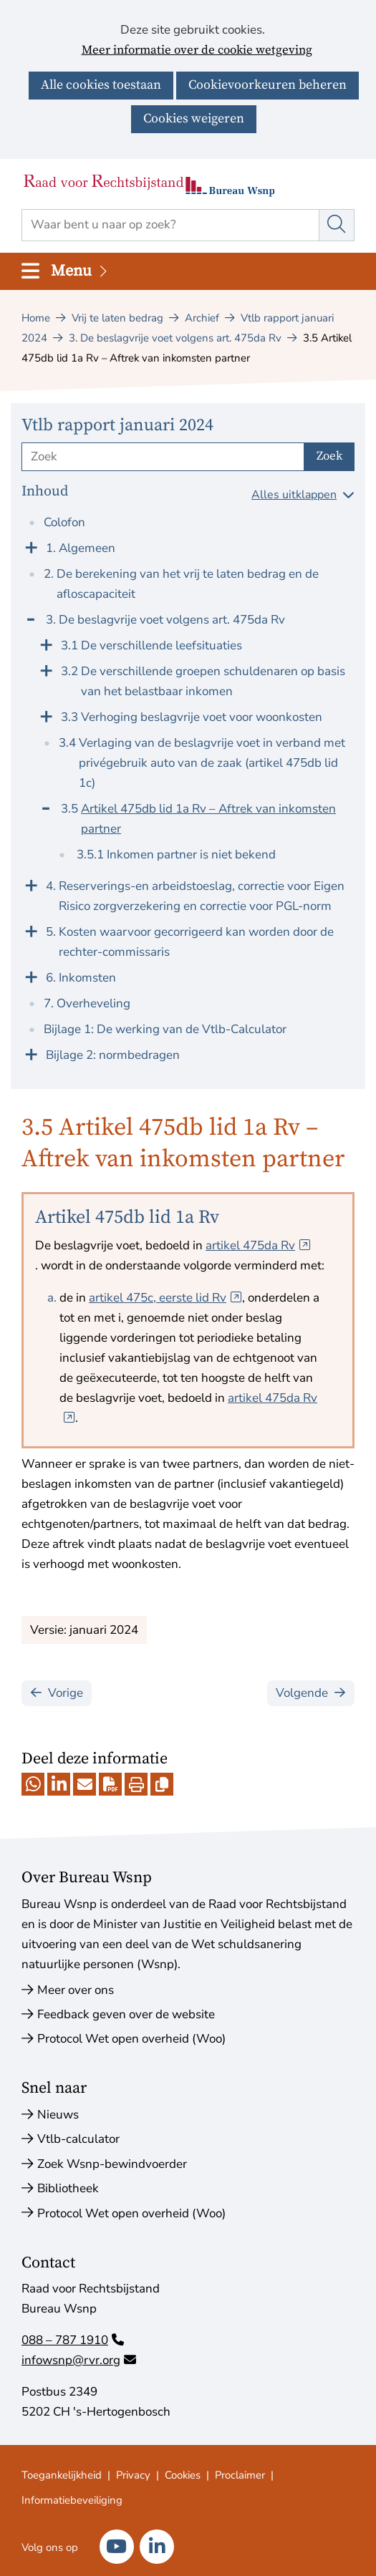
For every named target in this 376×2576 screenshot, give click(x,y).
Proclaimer (240, 2475)
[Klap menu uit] (31, 546)
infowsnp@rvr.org (78, 2360)
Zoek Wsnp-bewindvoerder (112, 2164)
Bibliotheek (68, 2188)
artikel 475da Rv (258, 1245)
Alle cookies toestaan (101, 85)
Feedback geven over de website (126, 2014)
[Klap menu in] (31, 617)
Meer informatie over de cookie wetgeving (197, 51)
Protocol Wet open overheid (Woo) (131, 2038)
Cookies (183, 2475)
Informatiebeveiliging (71, 2500)
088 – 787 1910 (72, 2340)
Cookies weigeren (193, 118)
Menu (80, 271)
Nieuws (58, 2114)
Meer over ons (75, 1990)
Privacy (133, 2475)
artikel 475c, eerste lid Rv (165, 1297)
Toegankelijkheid (61, 2475)
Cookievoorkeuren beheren (267, 85)
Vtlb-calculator (78, 2139)
